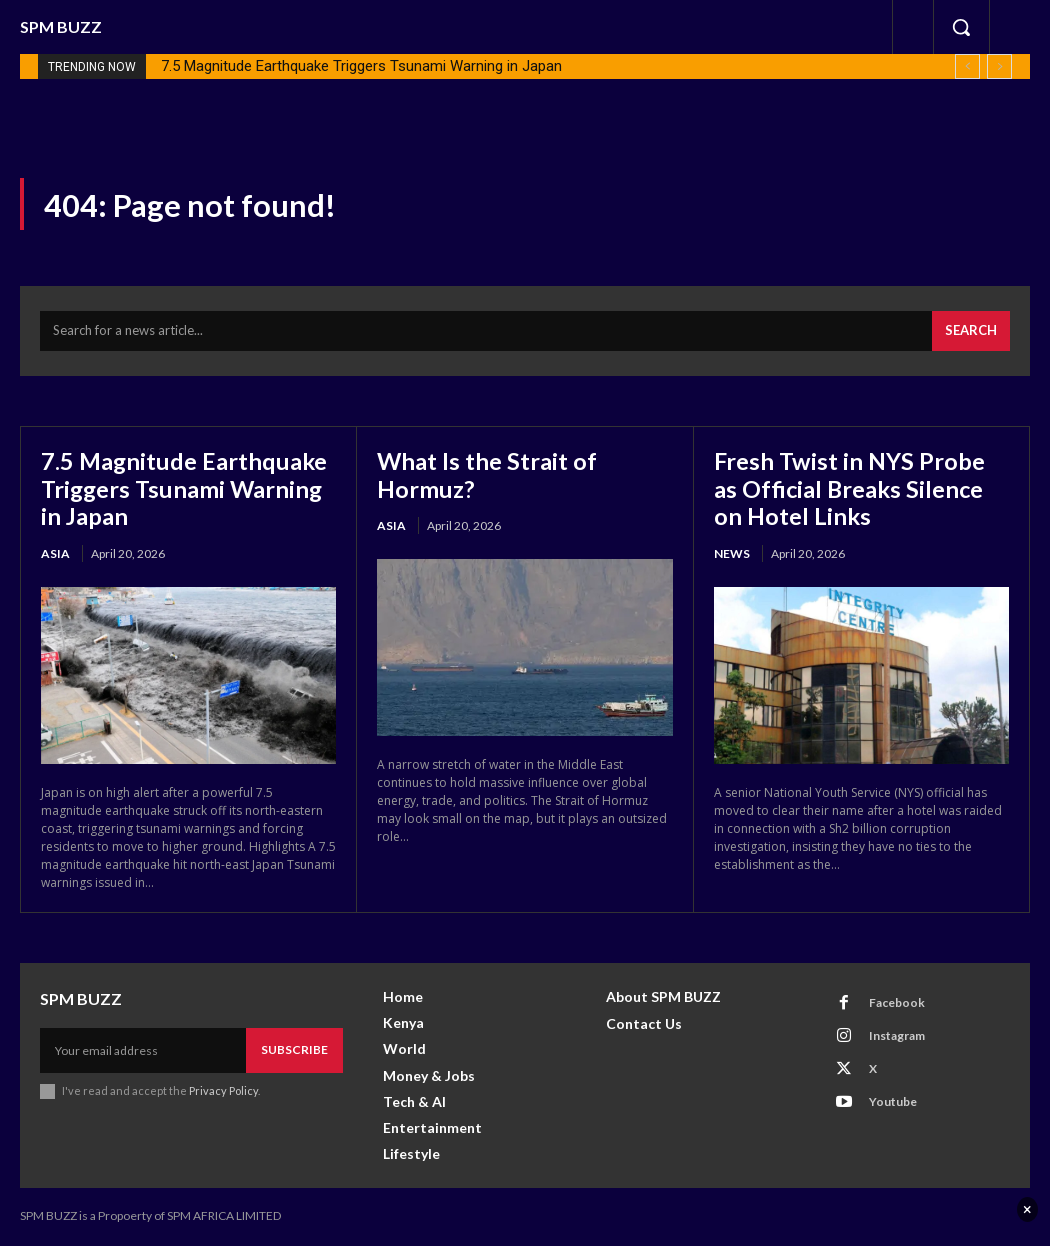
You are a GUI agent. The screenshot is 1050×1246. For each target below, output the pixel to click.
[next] (999, 66)
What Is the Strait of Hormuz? (487, 475)
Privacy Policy (223, 1091)
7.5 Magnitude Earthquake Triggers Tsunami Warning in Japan (361, 66)
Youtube (892, 1102)
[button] (961, 27)
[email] (143, 1051)
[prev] (967, 66)
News (732, 554)
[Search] (971, 333)
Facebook (896, 1003)
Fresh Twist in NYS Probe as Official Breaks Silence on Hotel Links (851, 489)
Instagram (896, 1036)
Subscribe (294, 1050)
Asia (55, 554)
